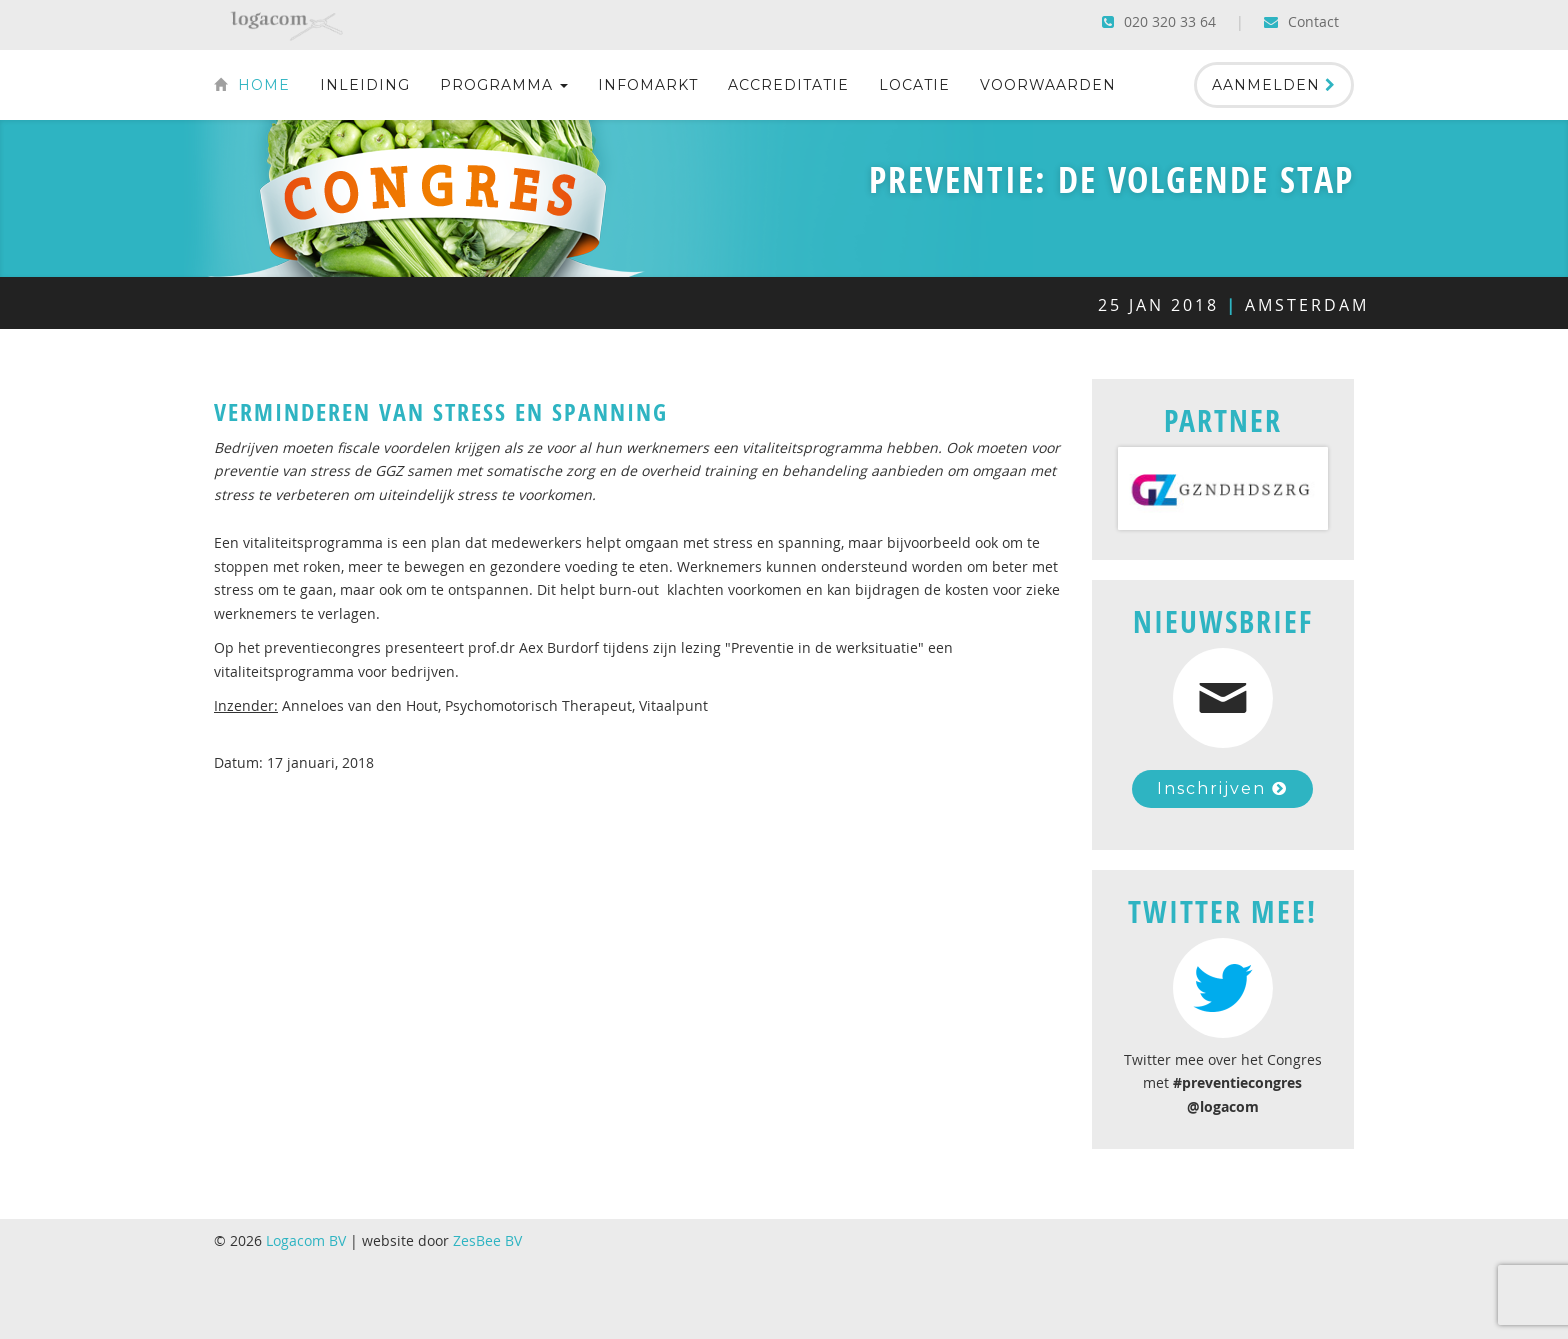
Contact (1301, 21)
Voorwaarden (1048, 85)
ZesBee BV (487, 1240)
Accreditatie (788, 85)
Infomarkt (648, 85)
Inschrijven (1222, 788)
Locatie (914, 85)
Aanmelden (1274, 85)
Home (252, 85)
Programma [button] (504, 85)
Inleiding (365, 85)
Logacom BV (306, 1240)
